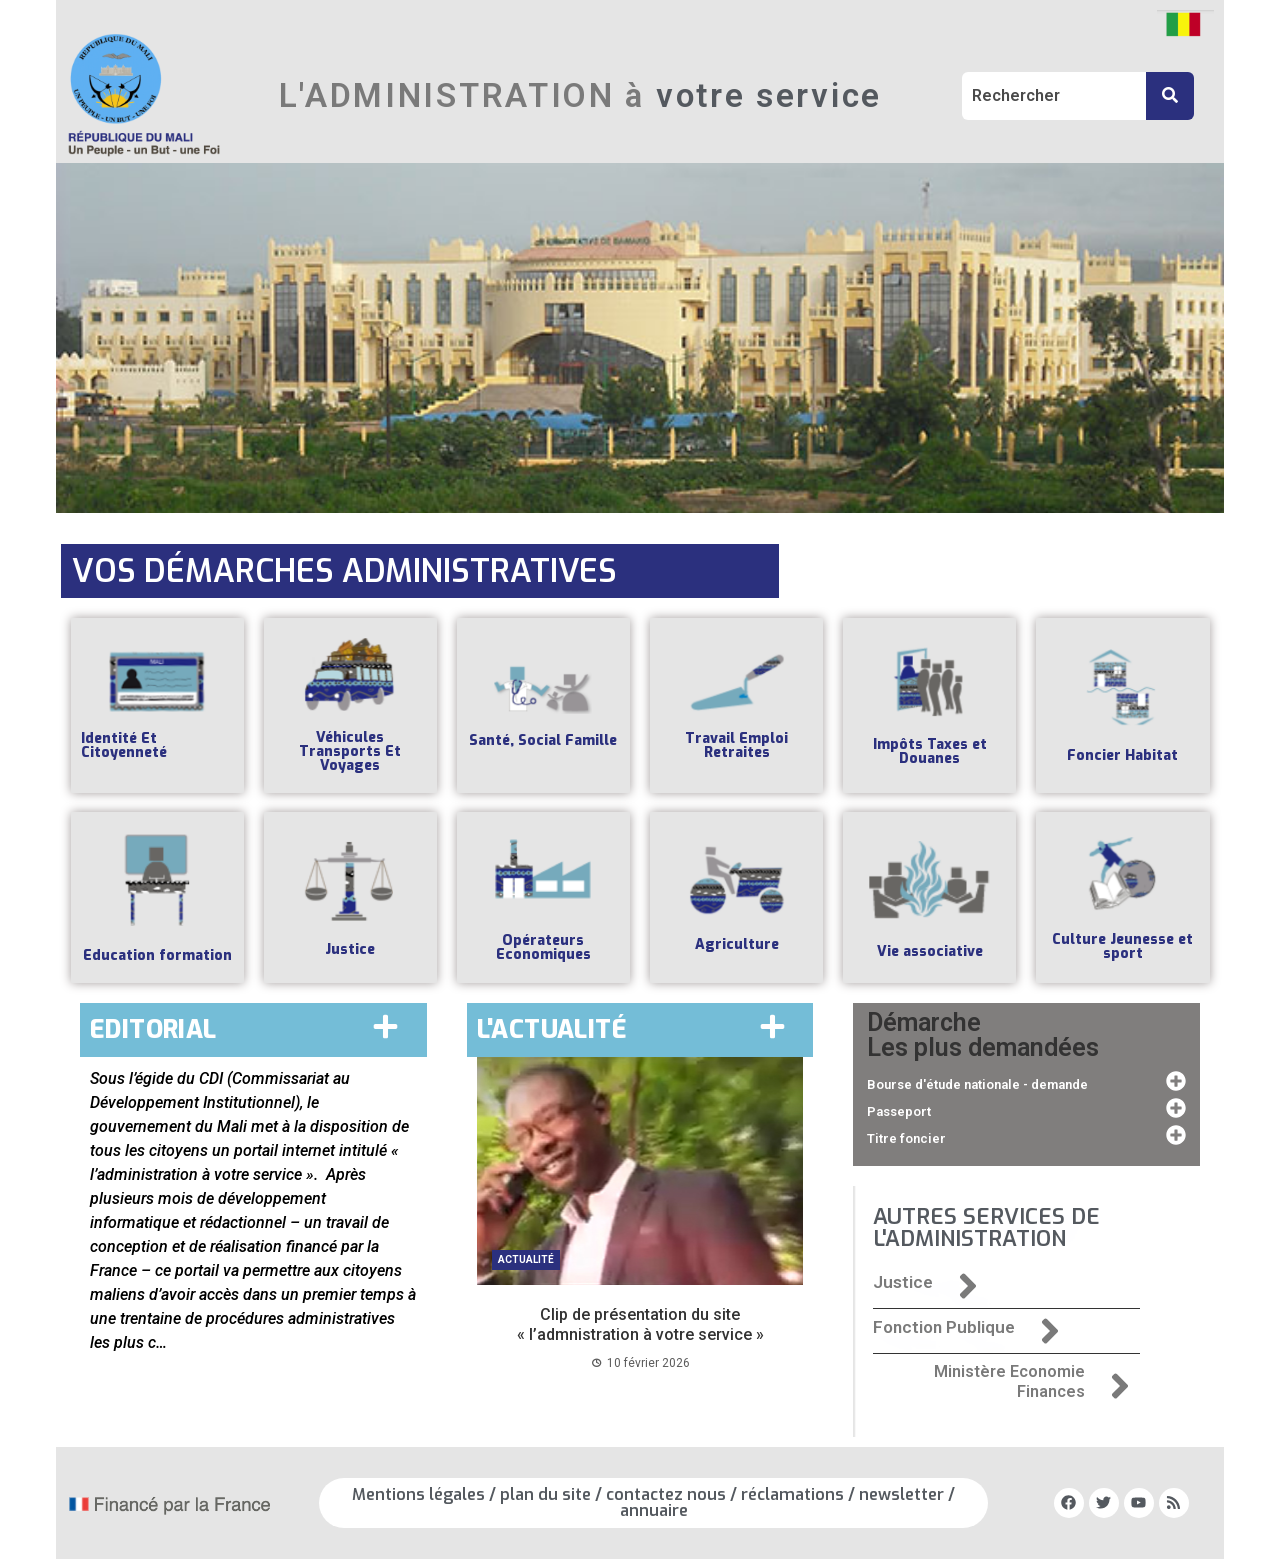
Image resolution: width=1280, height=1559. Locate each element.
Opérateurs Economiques (543, 947)
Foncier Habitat (1122, 755)
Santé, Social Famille (543, 740)
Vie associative (930, 951)
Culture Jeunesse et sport (1122, 946)
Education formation (157, 955)
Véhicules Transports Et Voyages (350, 751)
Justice (350, 949)
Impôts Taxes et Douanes (930, 751)
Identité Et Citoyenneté (124, 745)
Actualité (526, 1259)
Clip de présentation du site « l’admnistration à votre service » (640, 1324)
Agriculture (737, 944)
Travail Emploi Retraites (736, 745)
